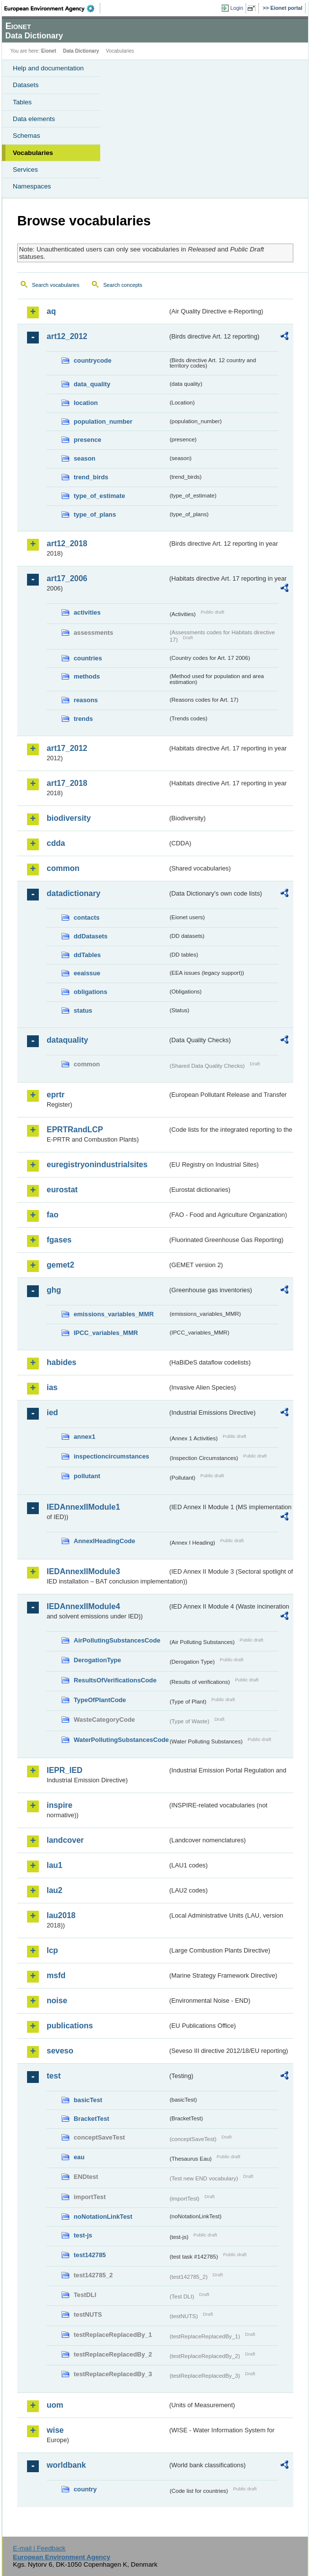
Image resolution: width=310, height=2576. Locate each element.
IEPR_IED (65, 1770)
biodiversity (69, 818)
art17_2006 (67, 578)
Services (25, 169)
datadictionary (73, 893)
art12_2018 (67, 543)
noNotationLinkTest (103, 2216)
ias (52, 1387)
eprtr (55, 1094)
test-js (83, 2235)
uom (55, 2405)
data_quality (92, 384)
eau (79, 2157)
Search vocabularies (56, 285)
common (63, 868)
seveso (60, 2051)
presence (87, 439)
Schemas (26, 135)
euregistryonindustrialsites (97, 1164)
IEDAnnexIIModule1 (83, 1507)
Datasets (26, 85)
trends (83, 718)
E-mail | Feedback (39, 2548)
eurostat (62, 1189)
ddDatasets (91, 936)
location (86, 402)
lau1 (54, 1865)
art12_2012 (67, 336)
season (84, 458)
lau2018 (61, 1915)
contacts (87, 917)
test (53, 2076)
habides (61, 1362)
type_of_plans (95, 514)
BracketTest (91, 2118)
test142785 (90, 2255)
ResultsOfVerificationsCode (115, 1680)
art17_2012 (67, 748)
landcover (65, 1840)
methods (87, 676)
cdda (56, 843)
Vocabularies (33, 152)
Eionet (48, 51)
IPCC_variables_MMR (106, 1332)
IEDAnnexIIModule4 (83, 1606)
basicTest (88, 2100)
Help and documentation (48, 68)
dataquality (67, 1040)
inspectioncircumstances (111, 1456)
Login (236, 8)
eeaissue (87, 973)
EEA (52, 8)
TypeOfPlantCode (100, 1700)
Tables (22, 102)
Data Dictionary (81, 51)
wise (55, 2430)
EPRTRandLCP (75, 1129)
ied (52, 1412)
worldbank (66, 2465)
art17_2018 (67, 783)
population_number (103, 421)
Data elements (34, 119)
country (85, 2489)
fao (52, 1214)
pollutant (87, 1476)
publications (70, 2025)
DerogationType (97, 1660)
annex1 (84, 1436)
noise (57, 2000)
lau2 (54, 1890)
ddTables (87, 955)
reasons (86, 700)
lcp (52, 1950)
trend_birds (91, 477)
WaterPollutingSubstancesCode (121, 1739)
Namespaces (32, 186)
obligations (90, 991)
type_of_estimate (99, 495)
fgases (59, 1240)
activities (87, 612)
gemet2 (60, 1265)
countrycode (93, 360)
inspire (59, 1805)
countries (88, 658)
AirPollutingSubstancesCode (117, 1640)
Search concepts (122, 285)
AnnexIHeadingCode (104, 1541)
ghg (54, 1290)
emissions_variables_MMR (114, 1314)
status (83, 1010)
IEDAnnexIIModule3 (83, 1571)
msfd (56, 1975)
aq (51, 311)
